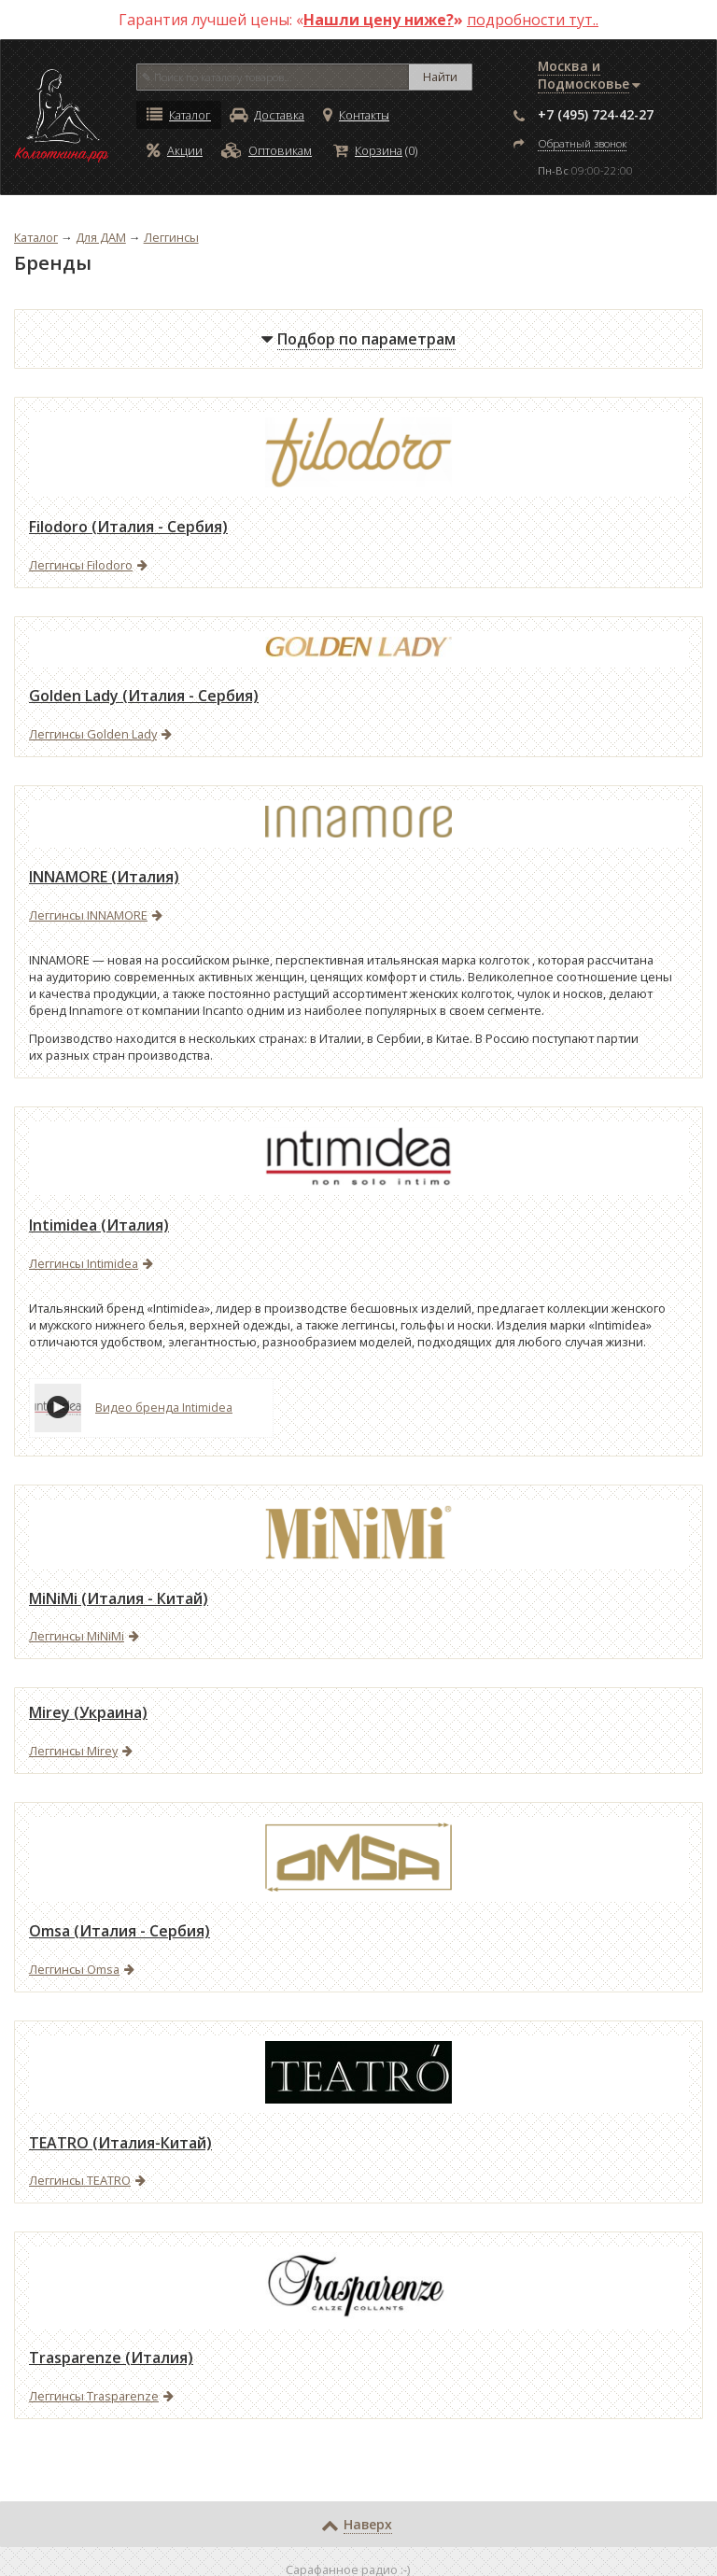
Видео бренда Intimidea (163, 1407)
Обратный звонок (582, 143)
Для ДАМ (101, 237)
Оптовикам (266, 150)
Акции (175, 150)
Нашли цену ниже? (378, 19)
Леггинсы (171, 237)
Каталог (179, 114)
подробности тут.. (532, 19)
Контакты (356, 114)
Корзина (367, 150)
